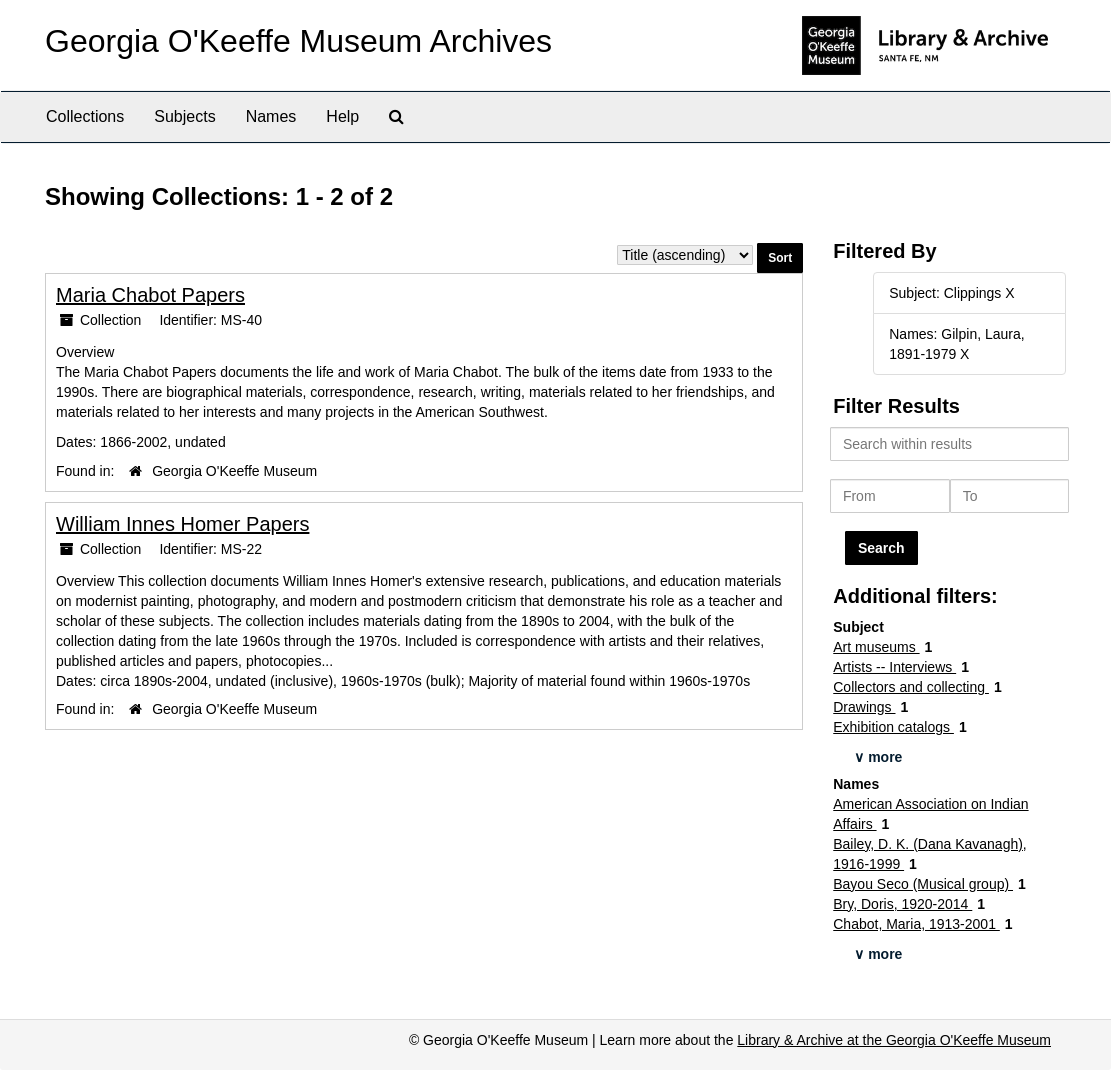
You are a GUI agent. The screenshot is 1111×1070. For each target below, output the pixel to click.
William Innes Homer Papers (182, 524)
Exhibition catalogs (893, 727)
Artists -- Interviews (894, 667)
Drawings (864, 707)
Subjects (184, 116)
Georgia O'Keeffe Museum (234, 471)
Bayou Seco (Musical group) (923, 884)
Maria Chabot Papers (150, 295)
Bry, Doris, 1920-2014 (902, 904)
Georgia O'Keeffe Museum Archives (298, 41)
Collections (85, 116)
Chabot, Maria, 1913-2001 (916, 924)
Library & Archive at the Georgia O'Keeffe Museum (894, 1040)
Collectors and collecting (911, 687)
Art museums (876, 647)
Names (271, 116)
